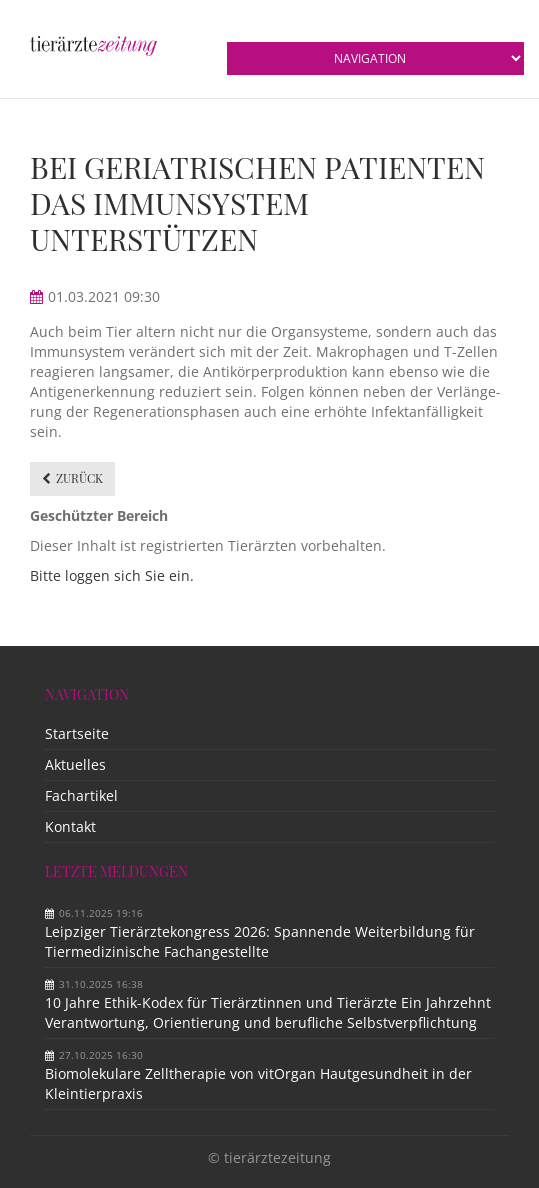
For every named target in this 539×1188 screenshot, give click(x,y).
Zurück (79, 478)
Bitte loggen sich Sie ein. (112, 575)
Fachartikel (81, 795)
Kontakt (70, 826)
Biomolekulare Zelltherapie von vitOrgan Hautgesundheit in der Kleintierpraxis (258, 1083)
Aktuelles (75, 764)
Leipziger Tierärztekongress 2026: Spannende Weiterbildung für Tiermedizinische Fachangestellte (260, 941)
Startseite (77, 733)
